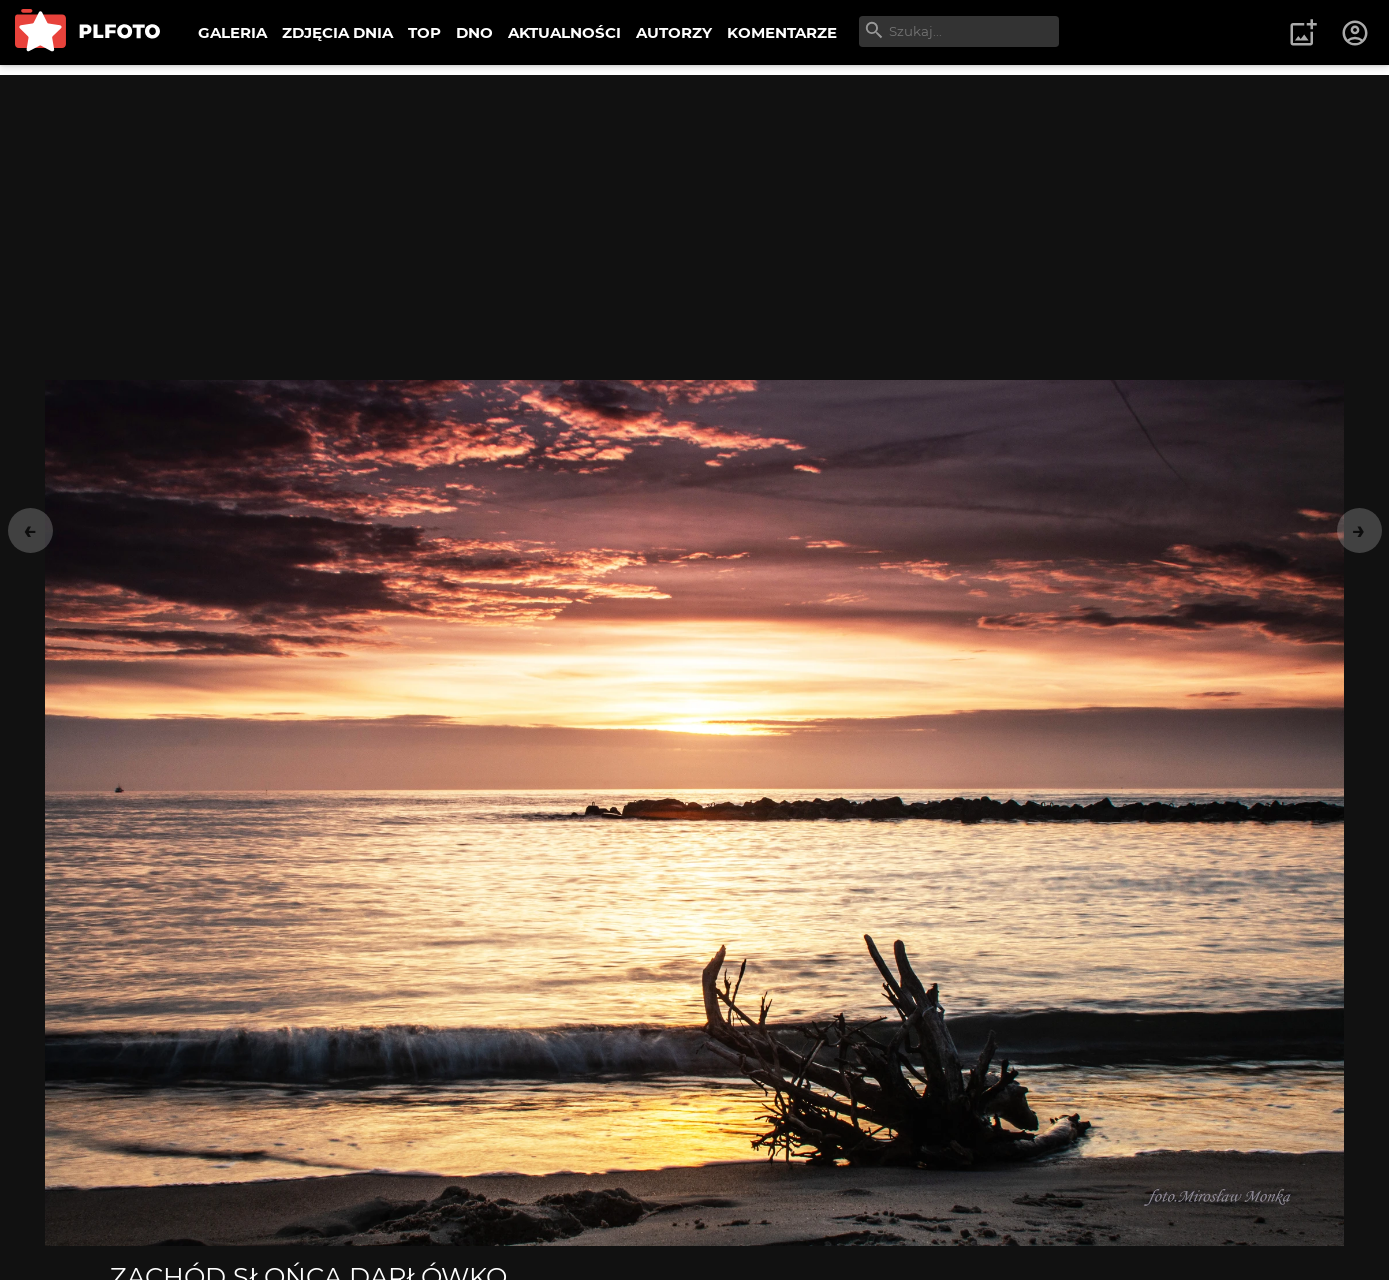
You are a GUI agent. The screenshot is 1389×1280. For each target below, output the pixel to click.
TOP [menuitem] (424, 32)
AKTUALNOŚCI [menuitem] (564, 32)
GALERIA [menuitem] (232, 32)
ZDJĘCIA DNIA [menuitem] (337, 32)
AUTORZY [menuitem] (674, 32)
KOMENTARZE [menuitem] (782, 32)
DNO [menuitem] (474, 32)
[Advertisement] (695, 215)
